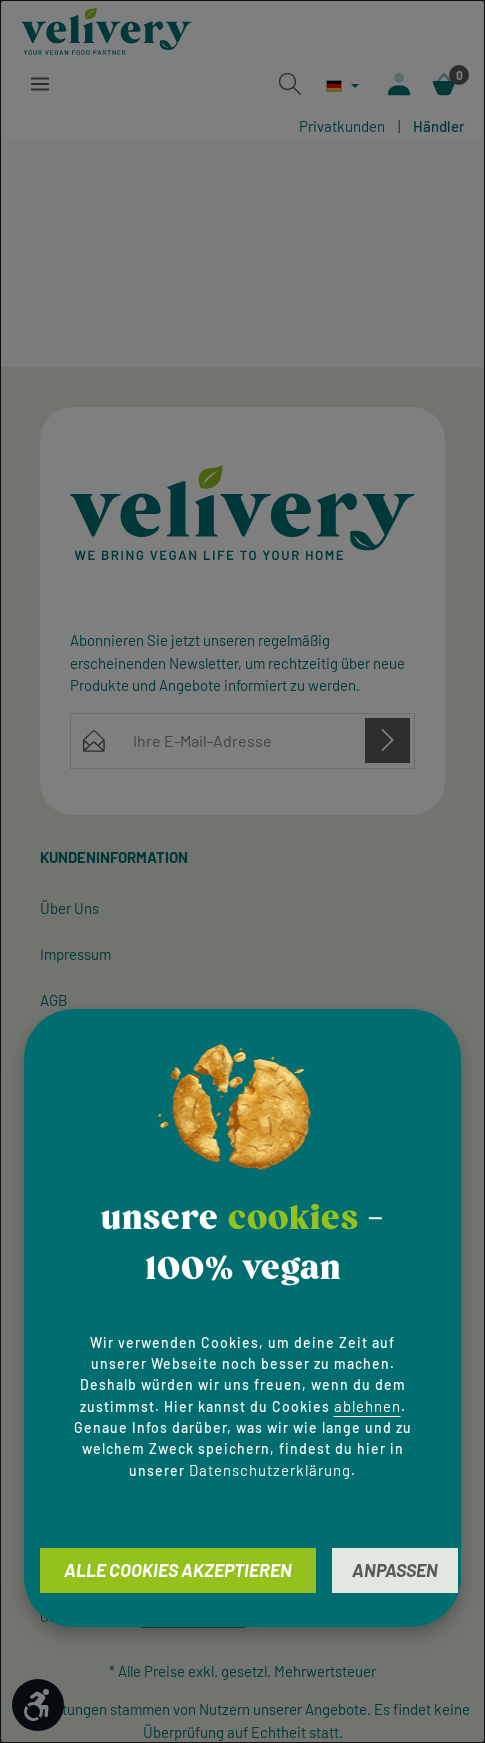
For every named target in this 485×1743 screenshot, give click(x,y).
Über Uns (69, 908)
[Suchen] (290, 84)
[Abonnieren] (387, 739)
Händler (439, 126)
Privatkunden (342, 126)
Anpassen (395, 1570)
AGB (53, 1000)
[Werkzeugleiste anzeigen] (38, 1705)
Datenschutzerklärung (270, 1470)
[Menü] (40, 84)
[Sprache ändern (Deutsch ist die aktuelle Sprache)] (342, 85)
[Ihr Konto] (399, 84)
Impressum (75, 954)
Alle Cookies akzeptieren (178, 1570)
